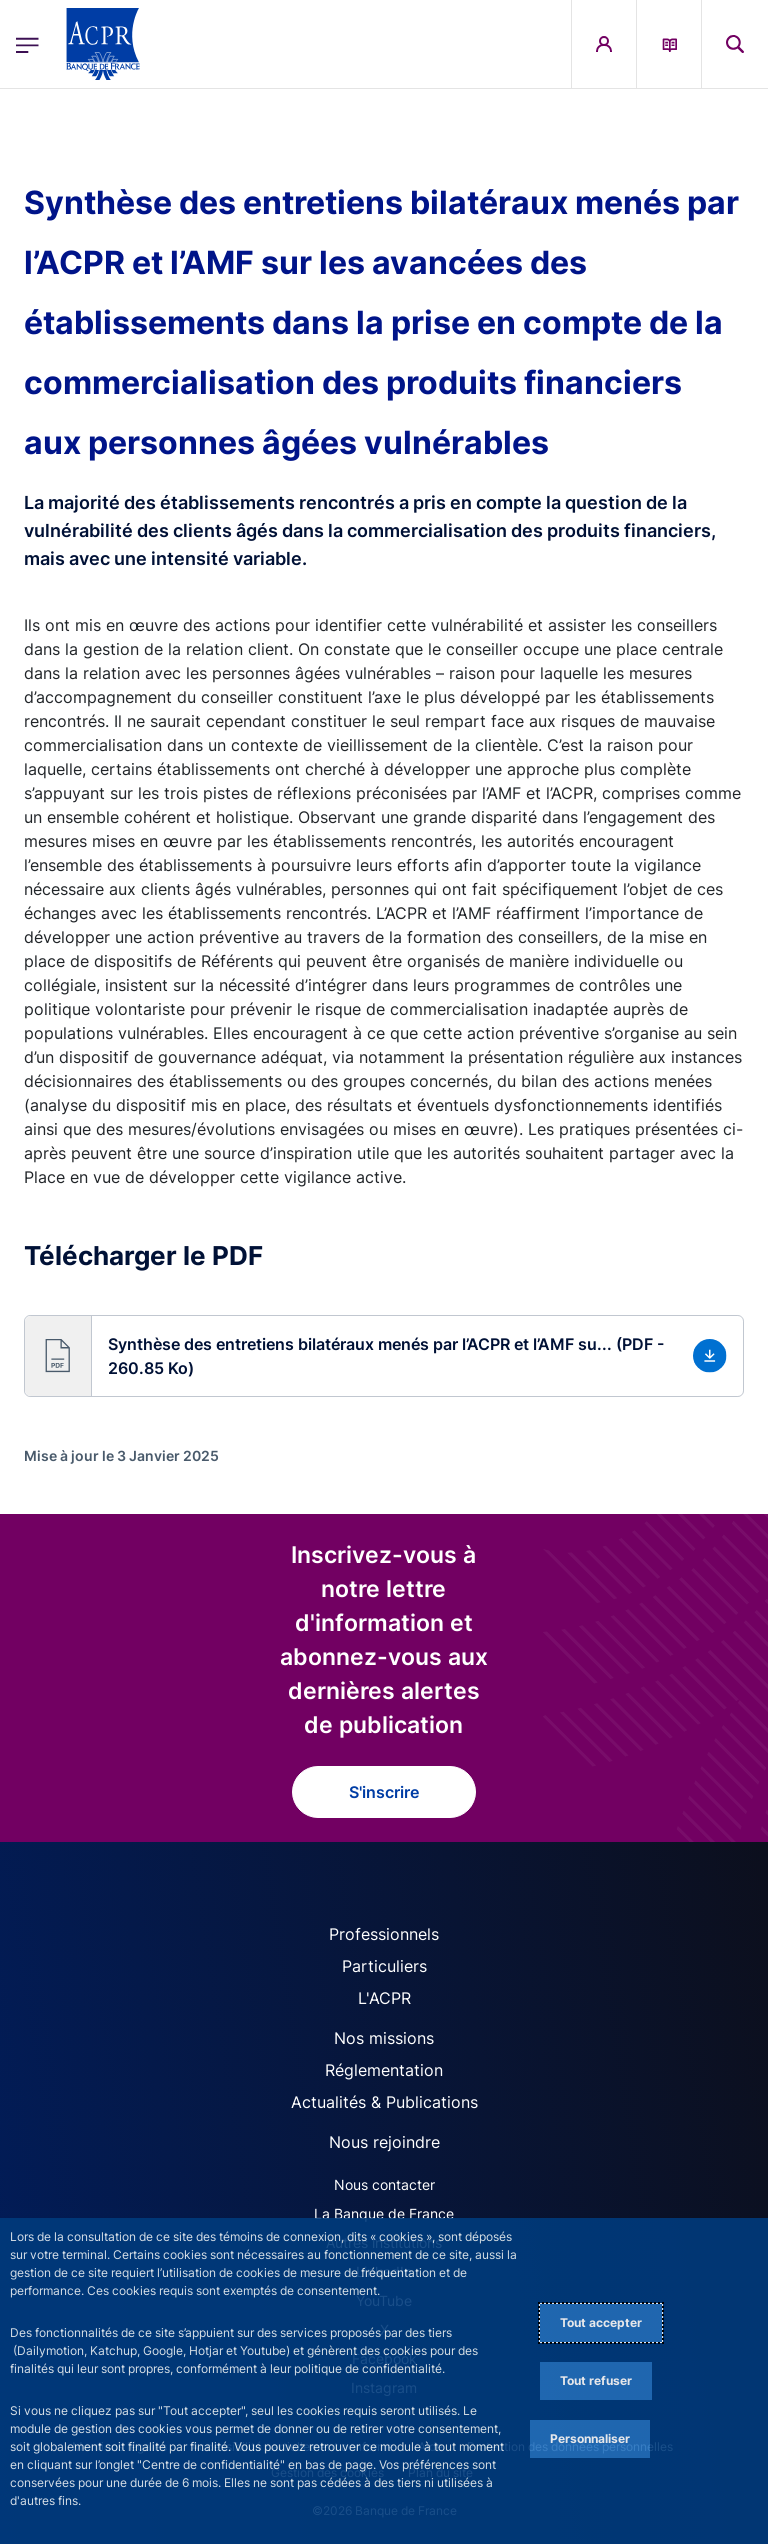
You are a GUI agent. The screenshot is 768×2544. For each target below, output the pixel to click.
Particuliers (384, 1966)
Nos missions (384, 2038)
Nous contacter (384, 2184)
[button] (384, 1356)
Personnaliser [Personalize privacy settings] (590, 2438)
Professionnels (384, 1934)
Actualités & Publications (384, 2102)
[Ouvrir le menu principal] (27, 44)
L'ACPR (384, 1998)
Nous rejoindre (384, 2142)
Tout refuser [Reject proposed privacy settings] (596, 2380)
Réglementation (384, 2070)
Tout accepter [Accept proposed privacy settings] (601, 2322)
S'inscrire (384, 1792)
